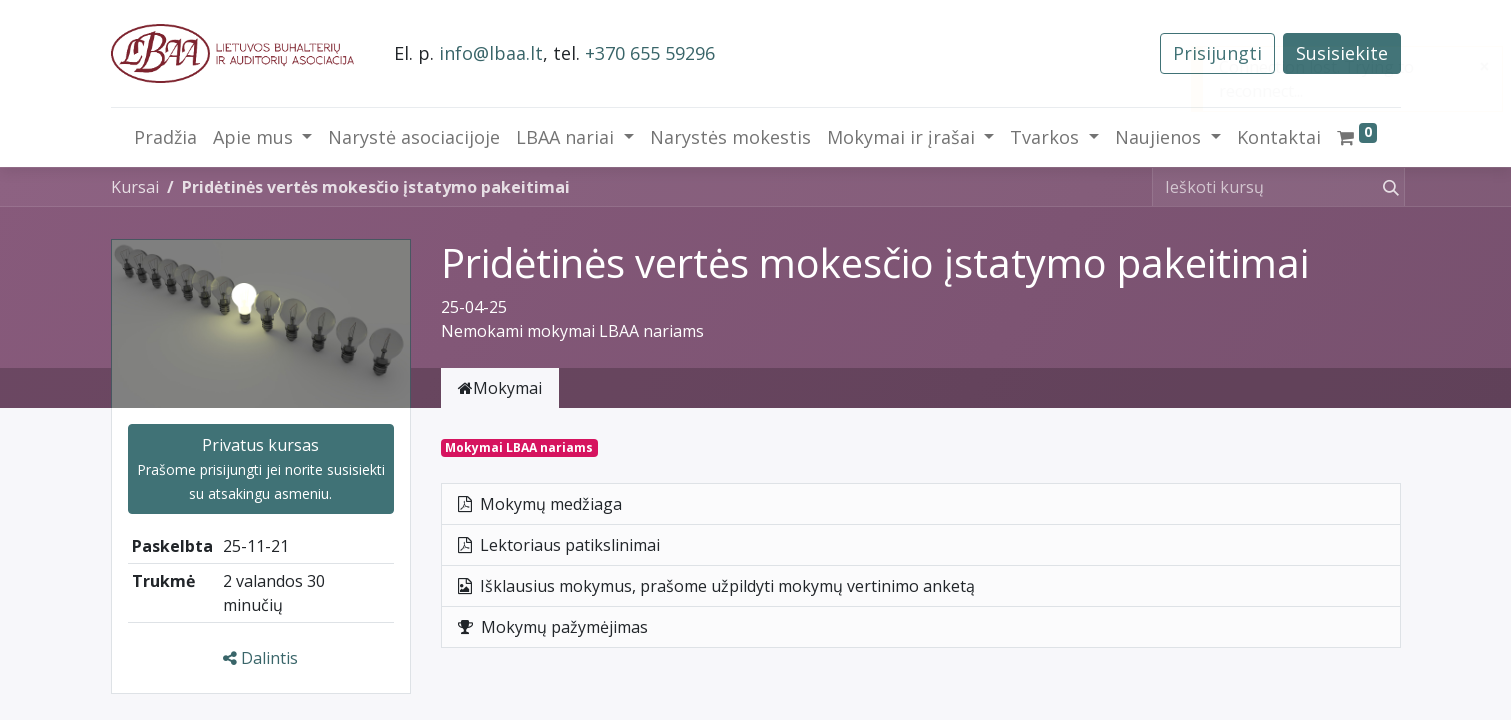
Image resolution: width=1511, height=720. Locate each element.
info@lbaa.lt (491, 53)
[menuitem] (165, 137)
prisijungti (231, 469)
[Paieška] (1387, 187)
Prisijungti (1217, 53)
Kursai (135, 187)
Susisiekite (1342, 53)
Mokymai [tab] (500, 388)
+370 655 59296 (650, 53)
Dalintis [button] (260, 658)
